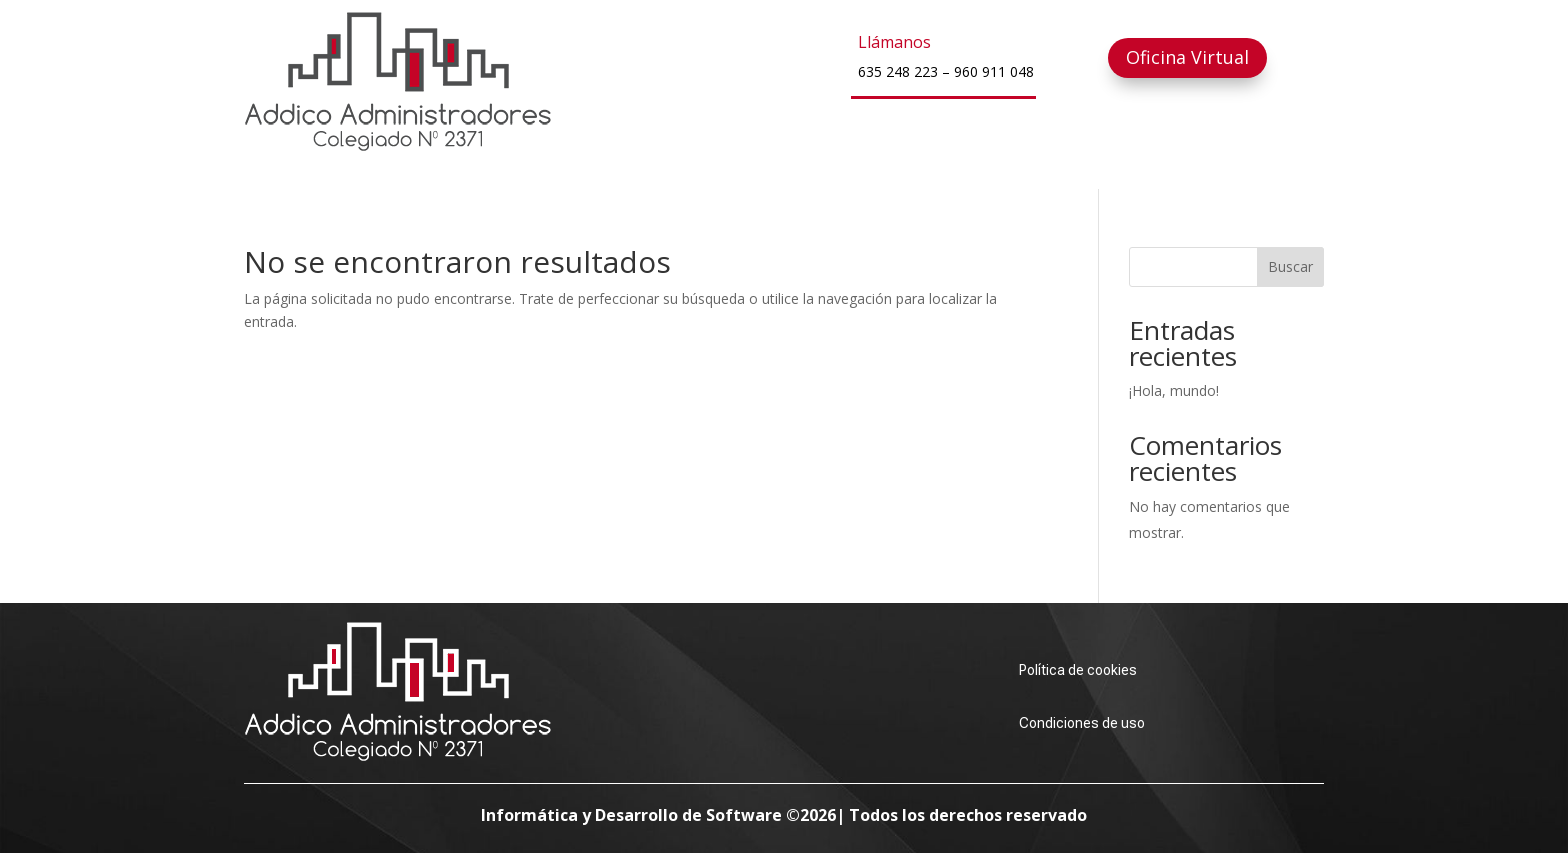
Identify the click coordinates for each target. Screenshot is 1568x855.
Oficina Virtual (1187, 57)
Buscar (1290, 266)
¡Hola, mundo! (1174, 390)
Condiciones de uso (1082, 723)
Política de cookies (1078, 670)
